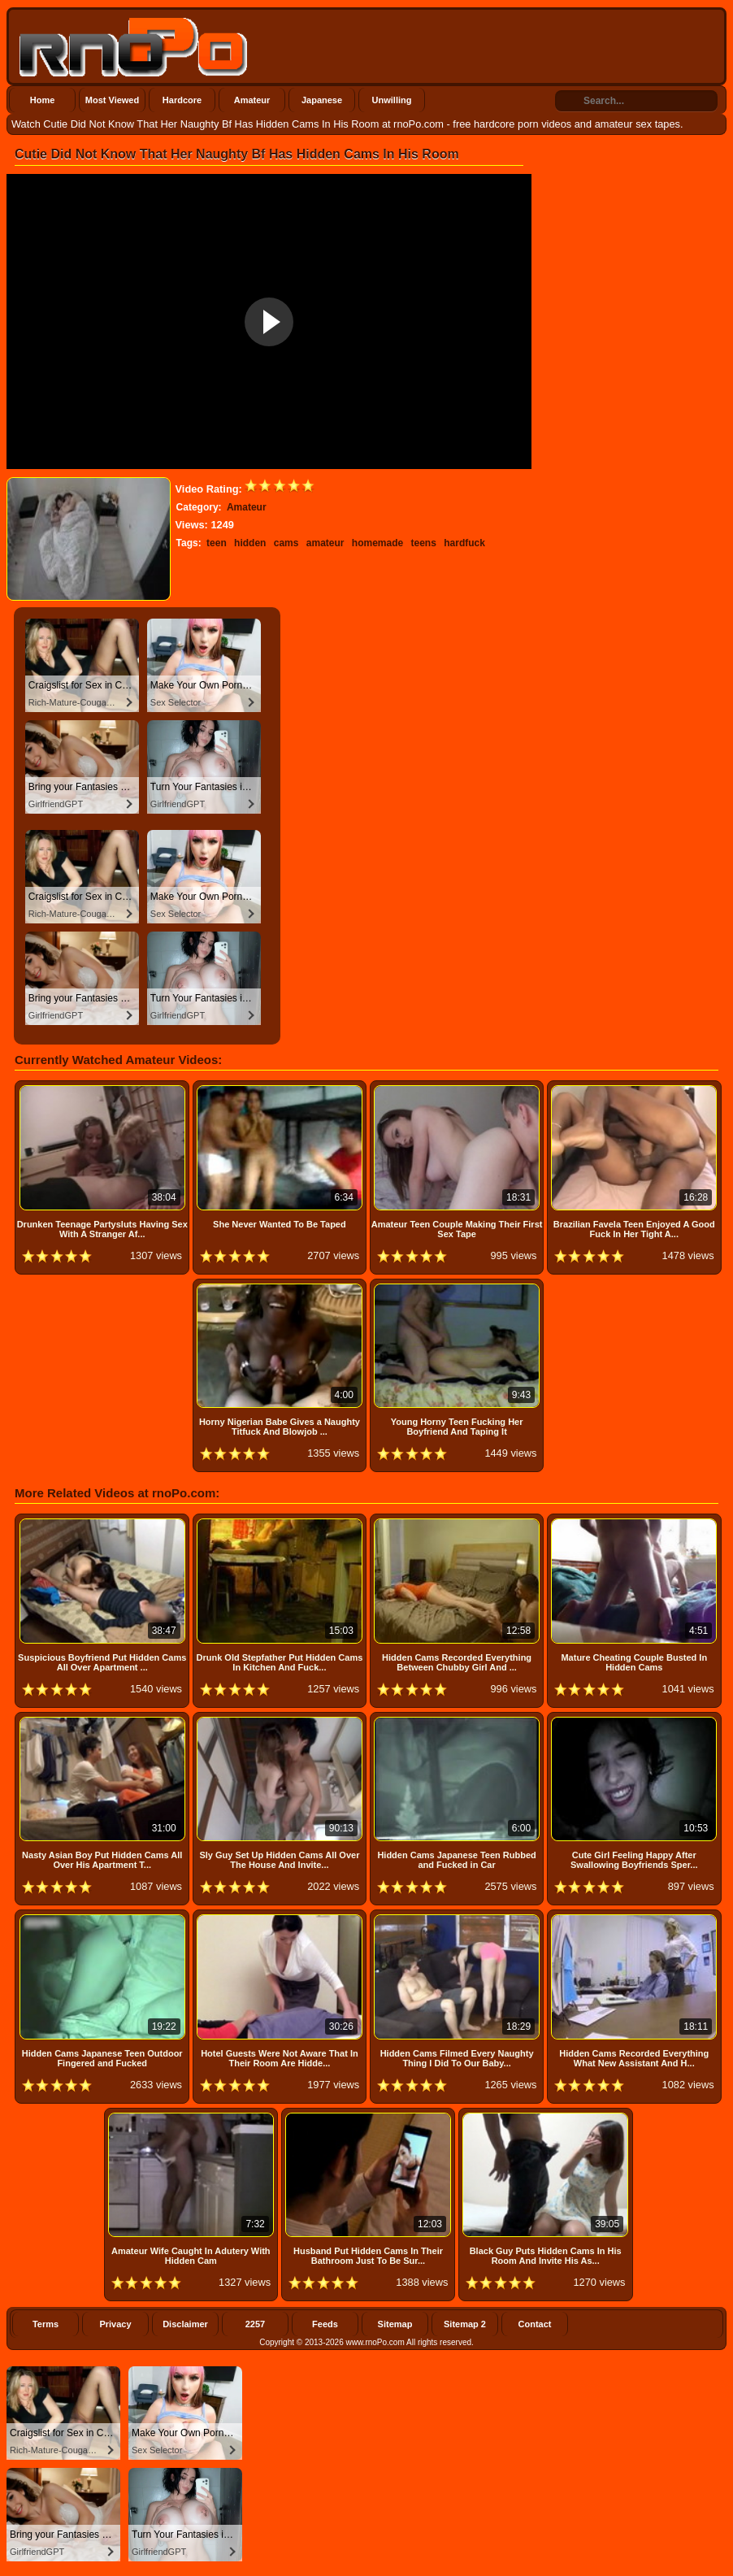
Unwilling (392, 100)
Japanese (321, 100)
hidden (250, 543)
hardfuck (464, 543)
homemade (377, 543)
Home (42, 100)
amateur (325, 543)
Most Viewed (112, 100)
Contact (535, 2324)
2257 (255, 2324)
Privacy (115, 2324)
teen (216, 543)
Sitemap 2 (465, 2324)
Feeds (325, 2324)
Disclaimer (185, 2324)
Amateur (252, 100)
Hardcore (182, 100)
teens (423, 543)
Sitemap (395, 2324)
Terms (46, 2324)
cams (286, 543)
